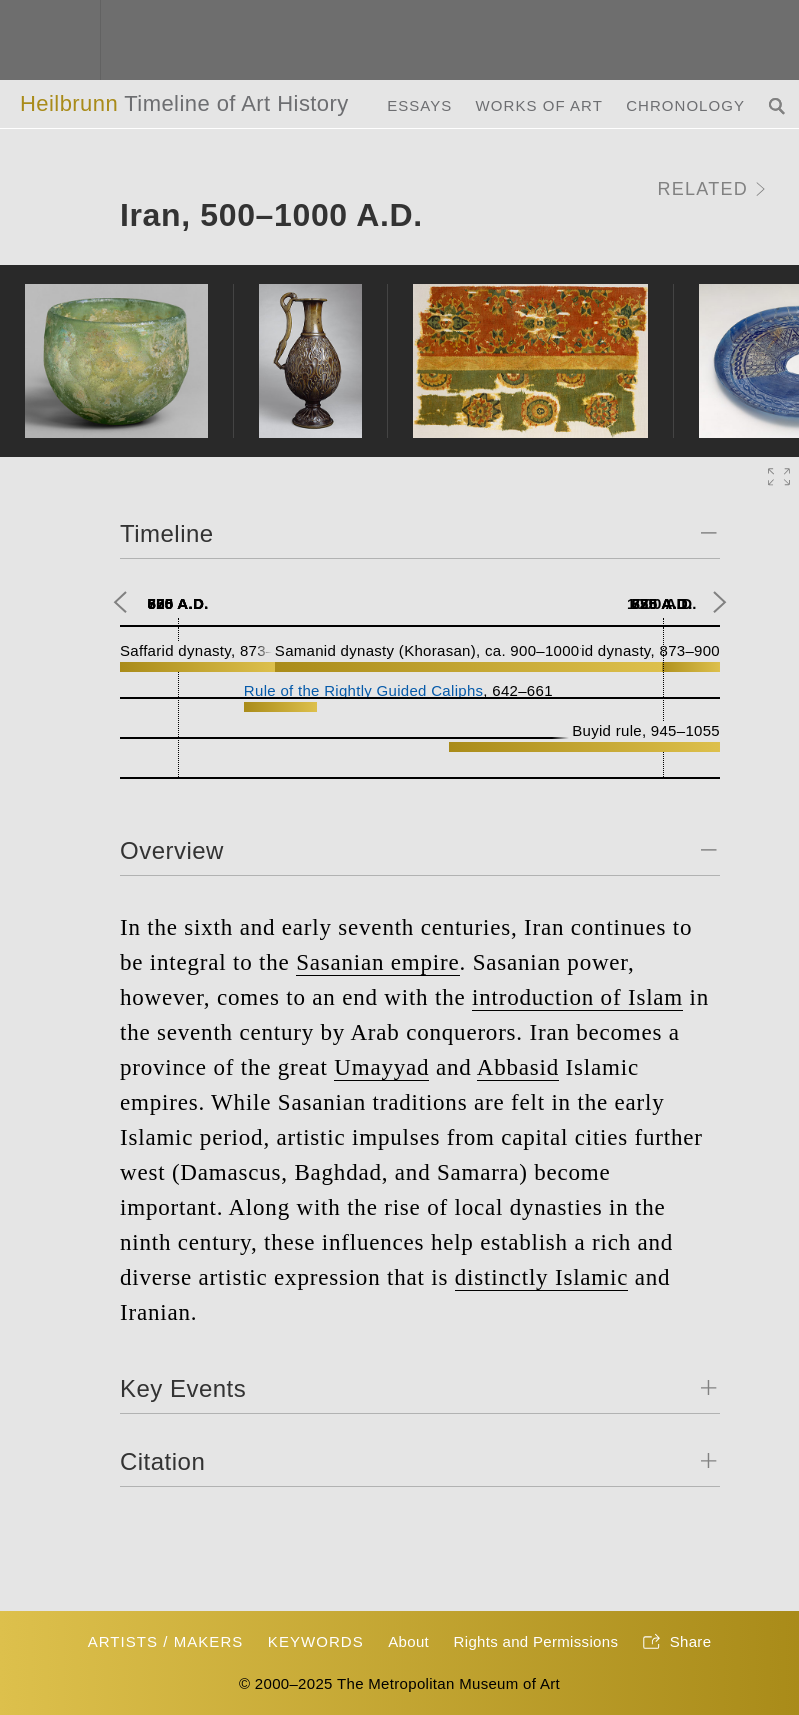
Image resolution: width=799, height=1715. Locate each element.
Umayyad (381, 1067)
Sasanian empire (377, 962)
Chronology (685, 105)
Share (677, 1643)
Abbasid (518, 1067)
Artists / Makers (166, 1641)
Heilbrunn (184, 103)
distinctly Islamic (541, 1277)
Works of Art (539, 105)
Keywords (316, 1641)
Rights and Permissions (536, 1641)
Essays (419, 105)
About (408, 1641)
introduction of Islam (577, 997)
